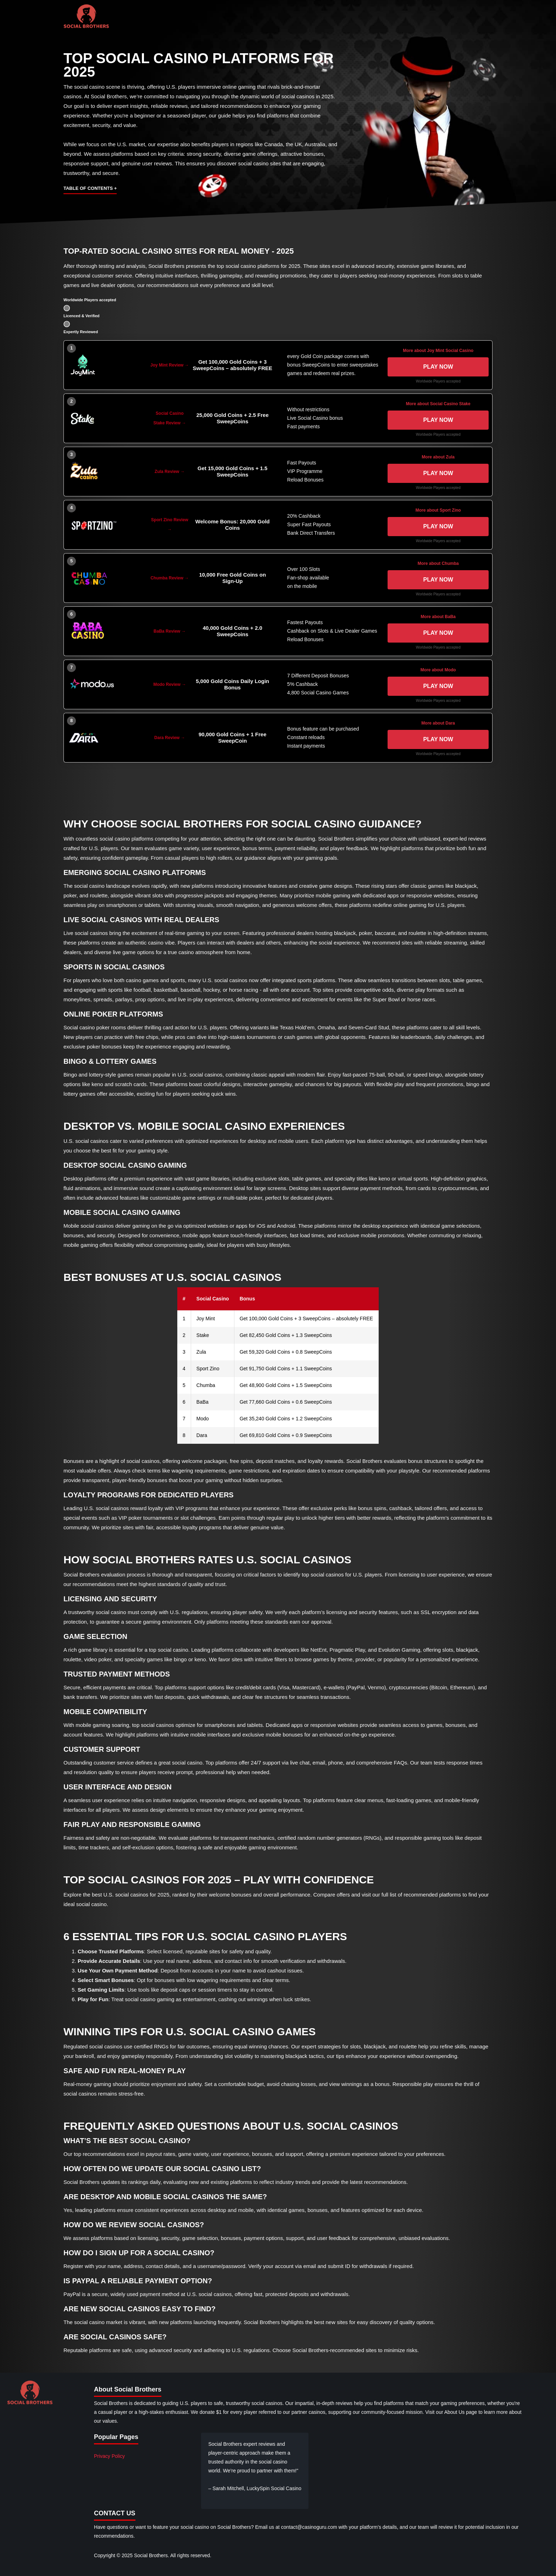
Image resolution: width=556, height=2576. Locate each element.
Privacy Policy (109, 2456)
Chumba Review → (169, 578)
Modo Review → (169, 684)
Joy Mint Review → (169, 365)
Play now (438, 367)
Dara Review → (169, 737)
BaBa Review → (170, 631)
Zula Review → (170, 471)
